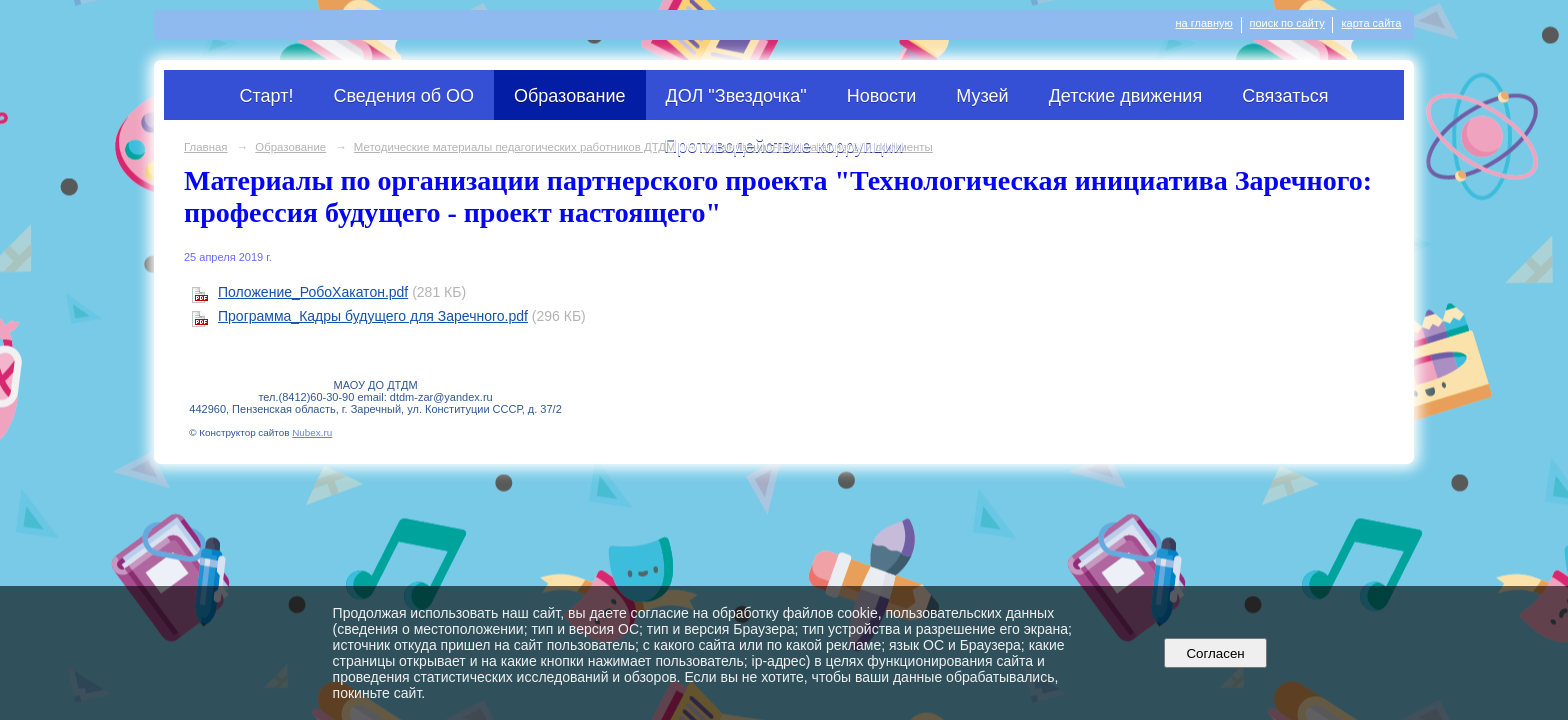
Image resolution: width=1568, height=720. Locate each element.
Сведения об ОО (403, 96)
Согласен (1215, 653)
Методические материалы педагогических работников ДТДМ (515, 147)
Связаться (1285, 96)
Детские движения (1126, 96)
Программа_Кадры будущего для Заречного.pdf (373, 316)
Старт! (267, 96)
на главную (1204, 23)
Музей (982, 96)
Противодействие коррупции (783, 146)
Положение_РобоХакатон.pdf (313, 292)
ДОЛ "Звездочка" (736, 96)
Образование (570, 96)
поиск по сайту (1287, 23)
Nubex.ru (312, 432)
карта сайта (1371, 23)
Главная (206, 147)
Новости (882, 96)
